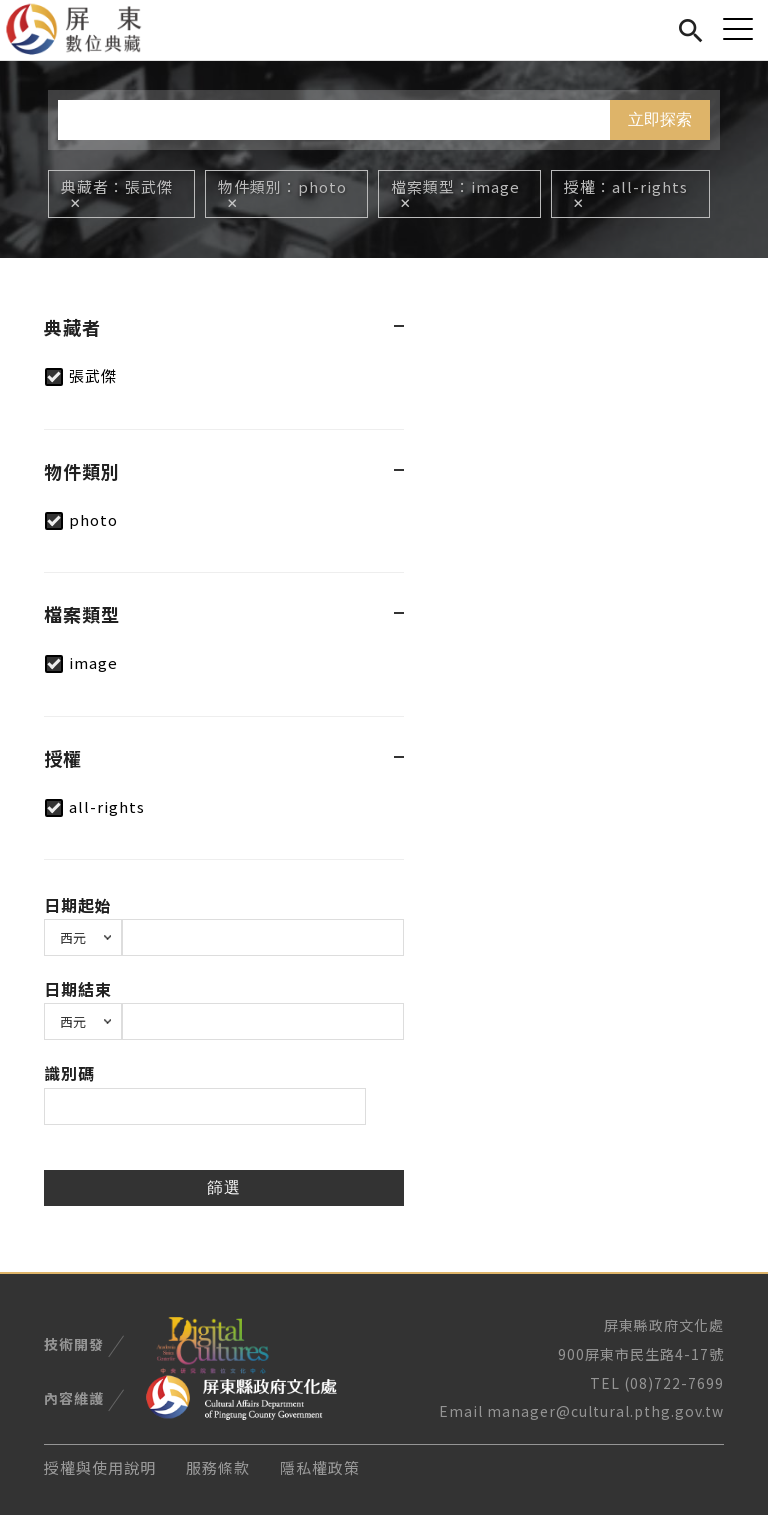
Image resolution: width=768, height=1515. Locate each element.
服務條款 (218, 1467)
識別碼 (69, 1073)
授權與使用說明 (100, 1467)
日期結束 (78, 989)
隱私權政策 (320, 1467)
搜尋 (690, 27)
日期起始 (78, 905)
